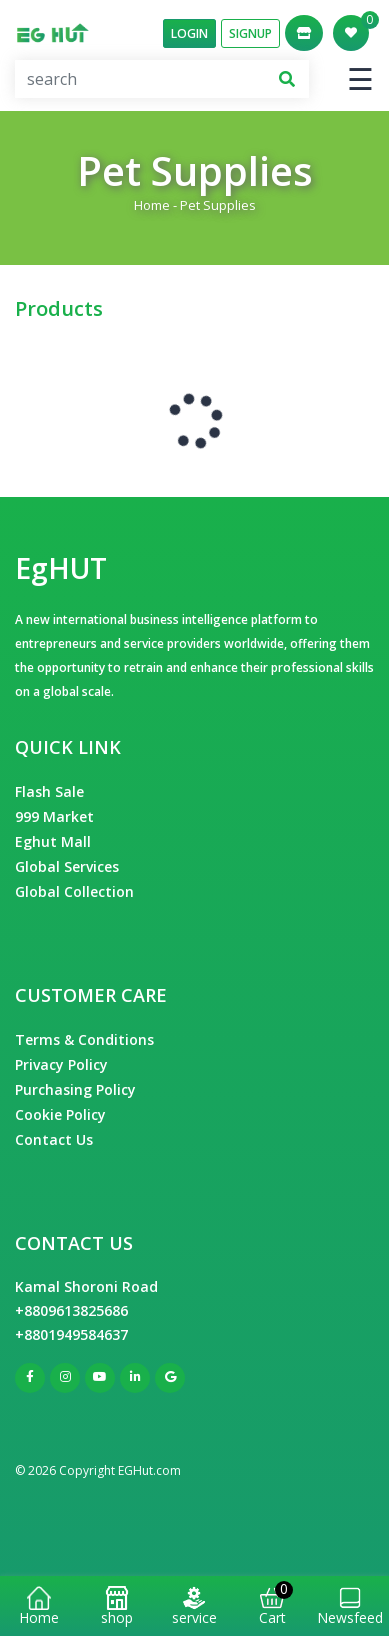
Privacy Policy (61, 1064)
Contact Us (54, 1139)
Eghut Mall (53, 841)
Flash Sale (49, 791)
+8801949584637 (71, 1334)
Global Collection (74, 891)
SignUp (250, 33)
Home (152, 205)
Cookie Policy (60, 1114)
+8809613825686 (71, 1310)
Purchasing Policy (75, 1089)
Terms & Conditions (84, 1039)
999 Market (54, 816)
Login (189, 33)
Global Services (67, 866)
